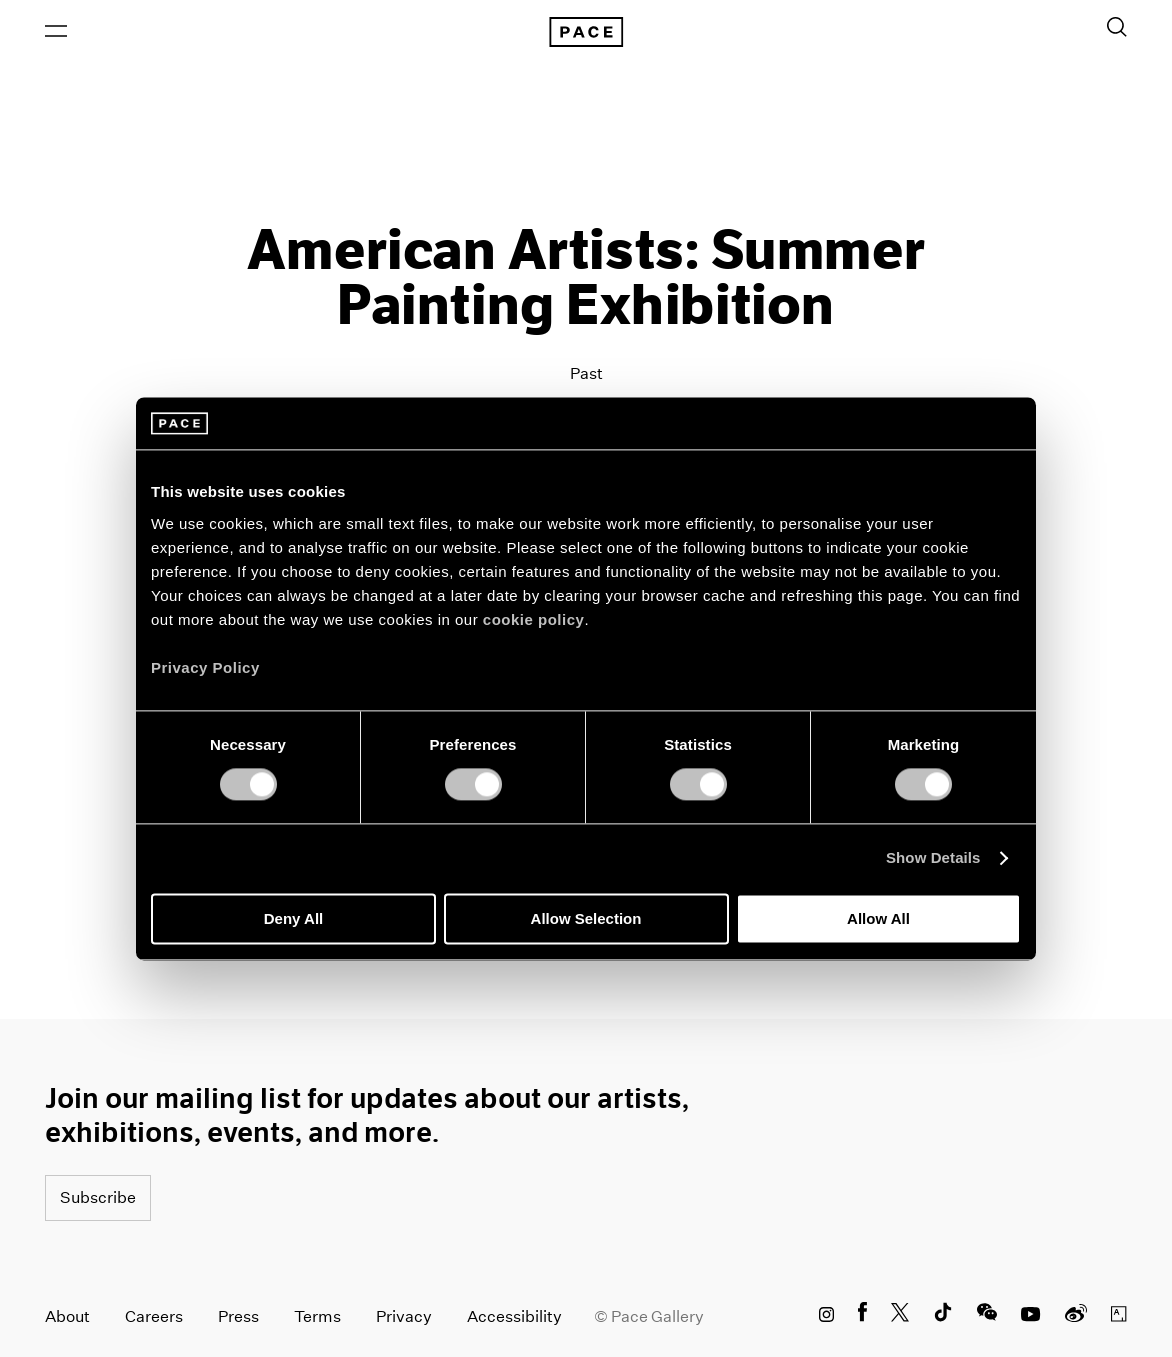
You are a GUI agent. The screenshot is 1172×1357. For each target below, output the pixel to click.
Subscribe (98, 1197)
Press (238, 1316)
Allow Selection (586, 918)
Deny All (293, 918)
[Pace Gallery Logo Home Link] (586, 32)
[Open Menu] (56, 31)
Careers (154, 1316)
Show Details (933, 858)
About (67, 1316)
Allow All (878, 918)
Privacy (404, 1316)
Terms (317, 1316)
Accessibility (514, 1316)
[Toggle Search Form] (1117, 27)
